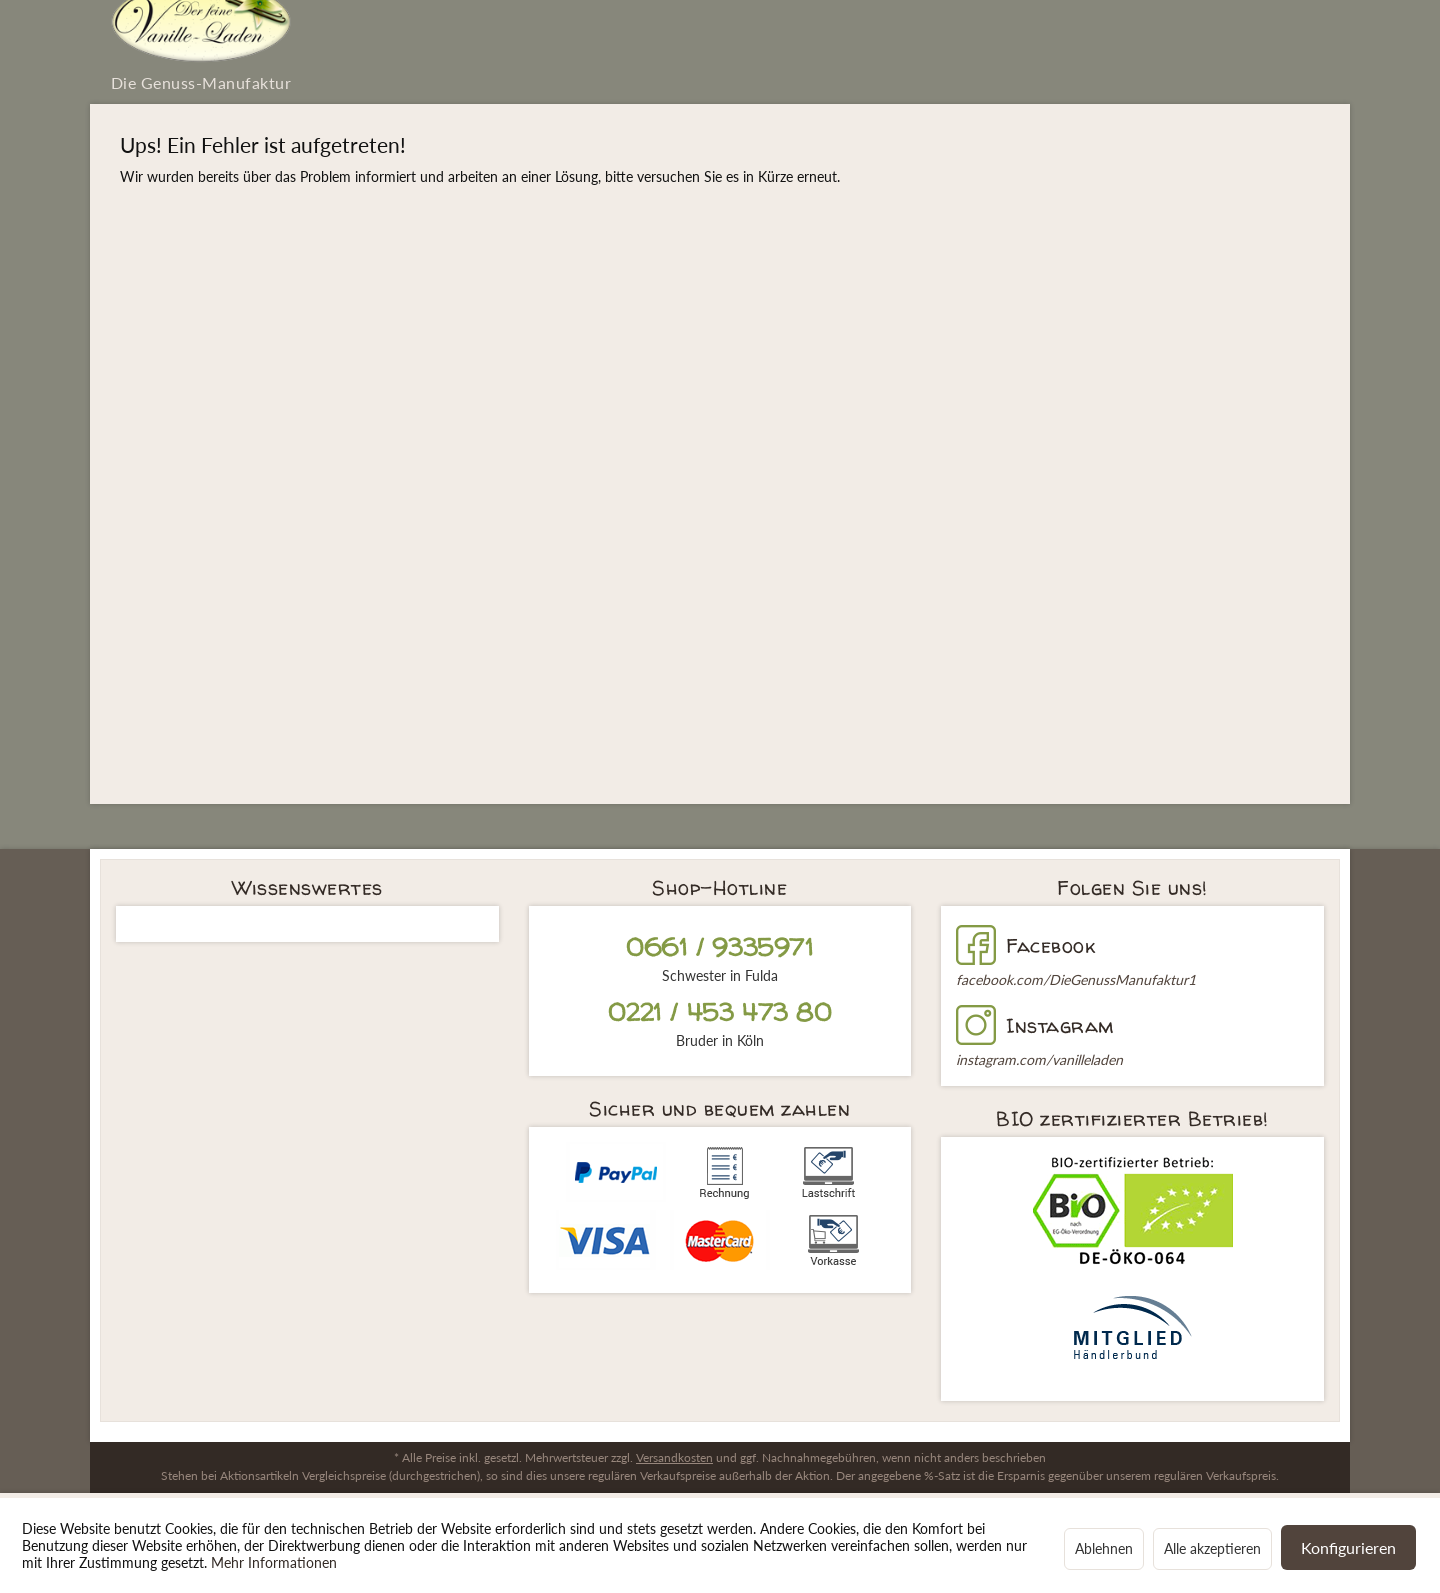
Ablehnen (1104, 1548)
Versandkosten (674, 1457)
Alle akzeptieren (1212, 1548)
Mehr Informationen (274, 1562)
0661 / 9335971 (719, 947)
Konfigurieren (1348, 1547)
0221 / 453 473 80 (719, 1012)
